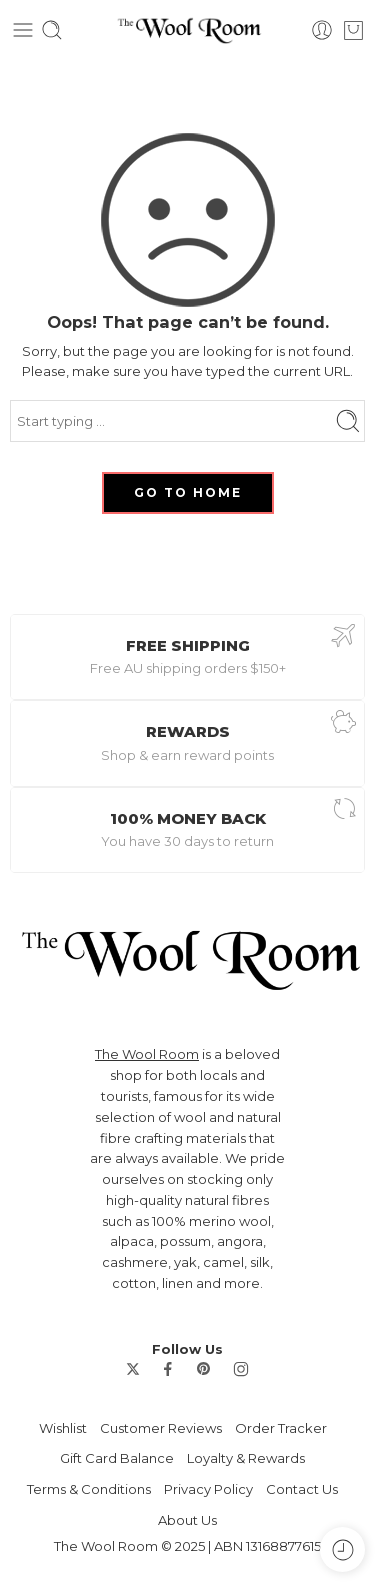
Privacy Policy (208, 1489)
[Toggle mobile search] (52, 30)
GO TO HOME (188, 492)
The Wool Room (147, 1054)
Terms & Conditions (89, 1489)
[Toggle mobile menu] (23, 30)
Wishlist (63, 1428)
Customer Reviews (161, 1428)
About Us (187, 1520)
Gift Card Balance (117, 1458)
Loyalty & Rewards (246, 1458)
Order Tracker (281, 1428)
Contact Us (302, 1489)
